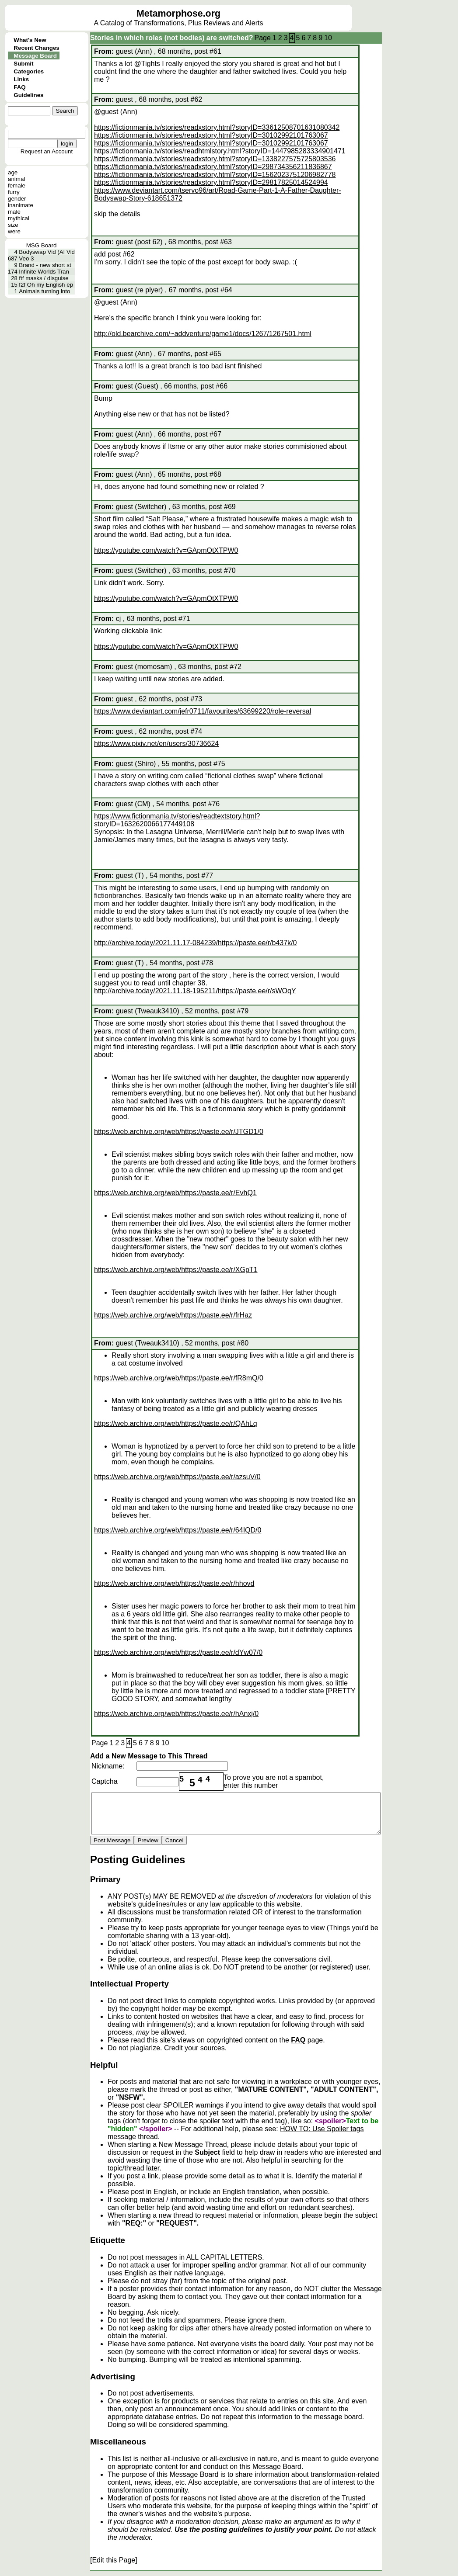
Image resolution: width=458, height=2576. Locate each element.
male (14, 211)
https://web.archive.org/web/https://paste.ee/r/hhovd (174, 1583)
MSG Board (41, 245)
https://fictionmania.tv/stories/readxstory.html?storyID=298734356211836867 (213, 166)
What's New (30, 40)
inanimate (20, 205)
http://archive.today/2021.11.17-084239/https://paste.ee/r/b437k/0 (195, 942)
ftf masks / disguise (43, 278)
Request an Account (47, 151)
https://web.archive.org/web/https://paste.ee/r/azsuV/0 (177, 1476)
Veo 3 (26, 258)
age (12, 172)
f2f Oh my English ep (46, 284)
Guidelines (28, 95)
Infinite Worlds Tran (44, 271)
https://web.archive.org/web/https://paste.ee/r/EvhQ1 (175, 1192)
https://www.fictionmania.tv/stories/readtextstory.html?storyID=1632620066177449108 (177, 820)
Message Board (35, 55)
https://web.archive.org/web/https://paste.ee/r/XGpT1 (176, 1269)
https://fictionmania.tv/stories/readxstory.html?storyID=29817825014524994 (211, 182)
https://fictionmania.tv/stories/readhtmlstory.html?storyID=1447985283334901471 (220, 151)
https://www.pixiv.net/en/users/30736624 (156, 743)
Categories (29, 71)
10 (328, 38)
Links (21, 79)
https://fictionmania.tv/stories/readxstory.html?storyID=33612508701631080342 (216, 127)
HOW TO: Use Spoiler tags (322, 2128)
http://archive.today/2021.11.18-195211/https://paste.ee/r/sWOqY (195, 991)
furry (14, 192)
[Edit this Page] (113, 2560)
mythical (18, 218)
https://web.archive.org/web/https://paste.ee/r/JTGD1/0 (178, 1131)
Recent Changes (36, 48)
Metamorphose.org (178, 13)
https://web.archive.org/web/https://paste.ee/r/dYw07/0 (178, 1652)
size (13, 225)
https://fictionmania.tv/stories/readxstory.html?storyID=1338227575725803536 (215, 159)
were (14, 231)
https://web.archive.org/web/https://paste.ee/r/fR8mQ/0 (178, 1378)
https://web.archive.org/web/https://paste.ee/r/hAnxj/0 (176, 1713)
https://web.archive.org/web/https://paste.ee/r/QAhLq (175, 1423)
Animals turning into (44, 291)
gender (17, 198)
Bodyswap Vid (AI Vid (47, 252)
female (16, 185)
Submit (23, 63)
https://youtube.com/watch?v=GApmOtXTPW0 (166, 550)
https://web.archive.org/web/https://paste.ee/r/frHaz (173, 1315)
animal (16, 179)
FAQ (19, 87)
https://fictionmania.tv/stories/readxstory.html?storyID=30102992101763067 (211, 135)
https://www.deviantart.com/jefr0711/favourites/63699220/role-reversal (202, 711)
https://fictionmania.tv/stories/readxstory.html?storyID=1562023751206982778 (215, 174)
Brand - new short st (45, 265)
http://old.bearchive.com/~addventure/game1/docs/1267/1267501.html (202, 333)
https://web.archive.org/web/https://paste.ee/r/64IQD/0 (177, 1530)
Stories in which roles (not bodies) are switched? (171, 38)
